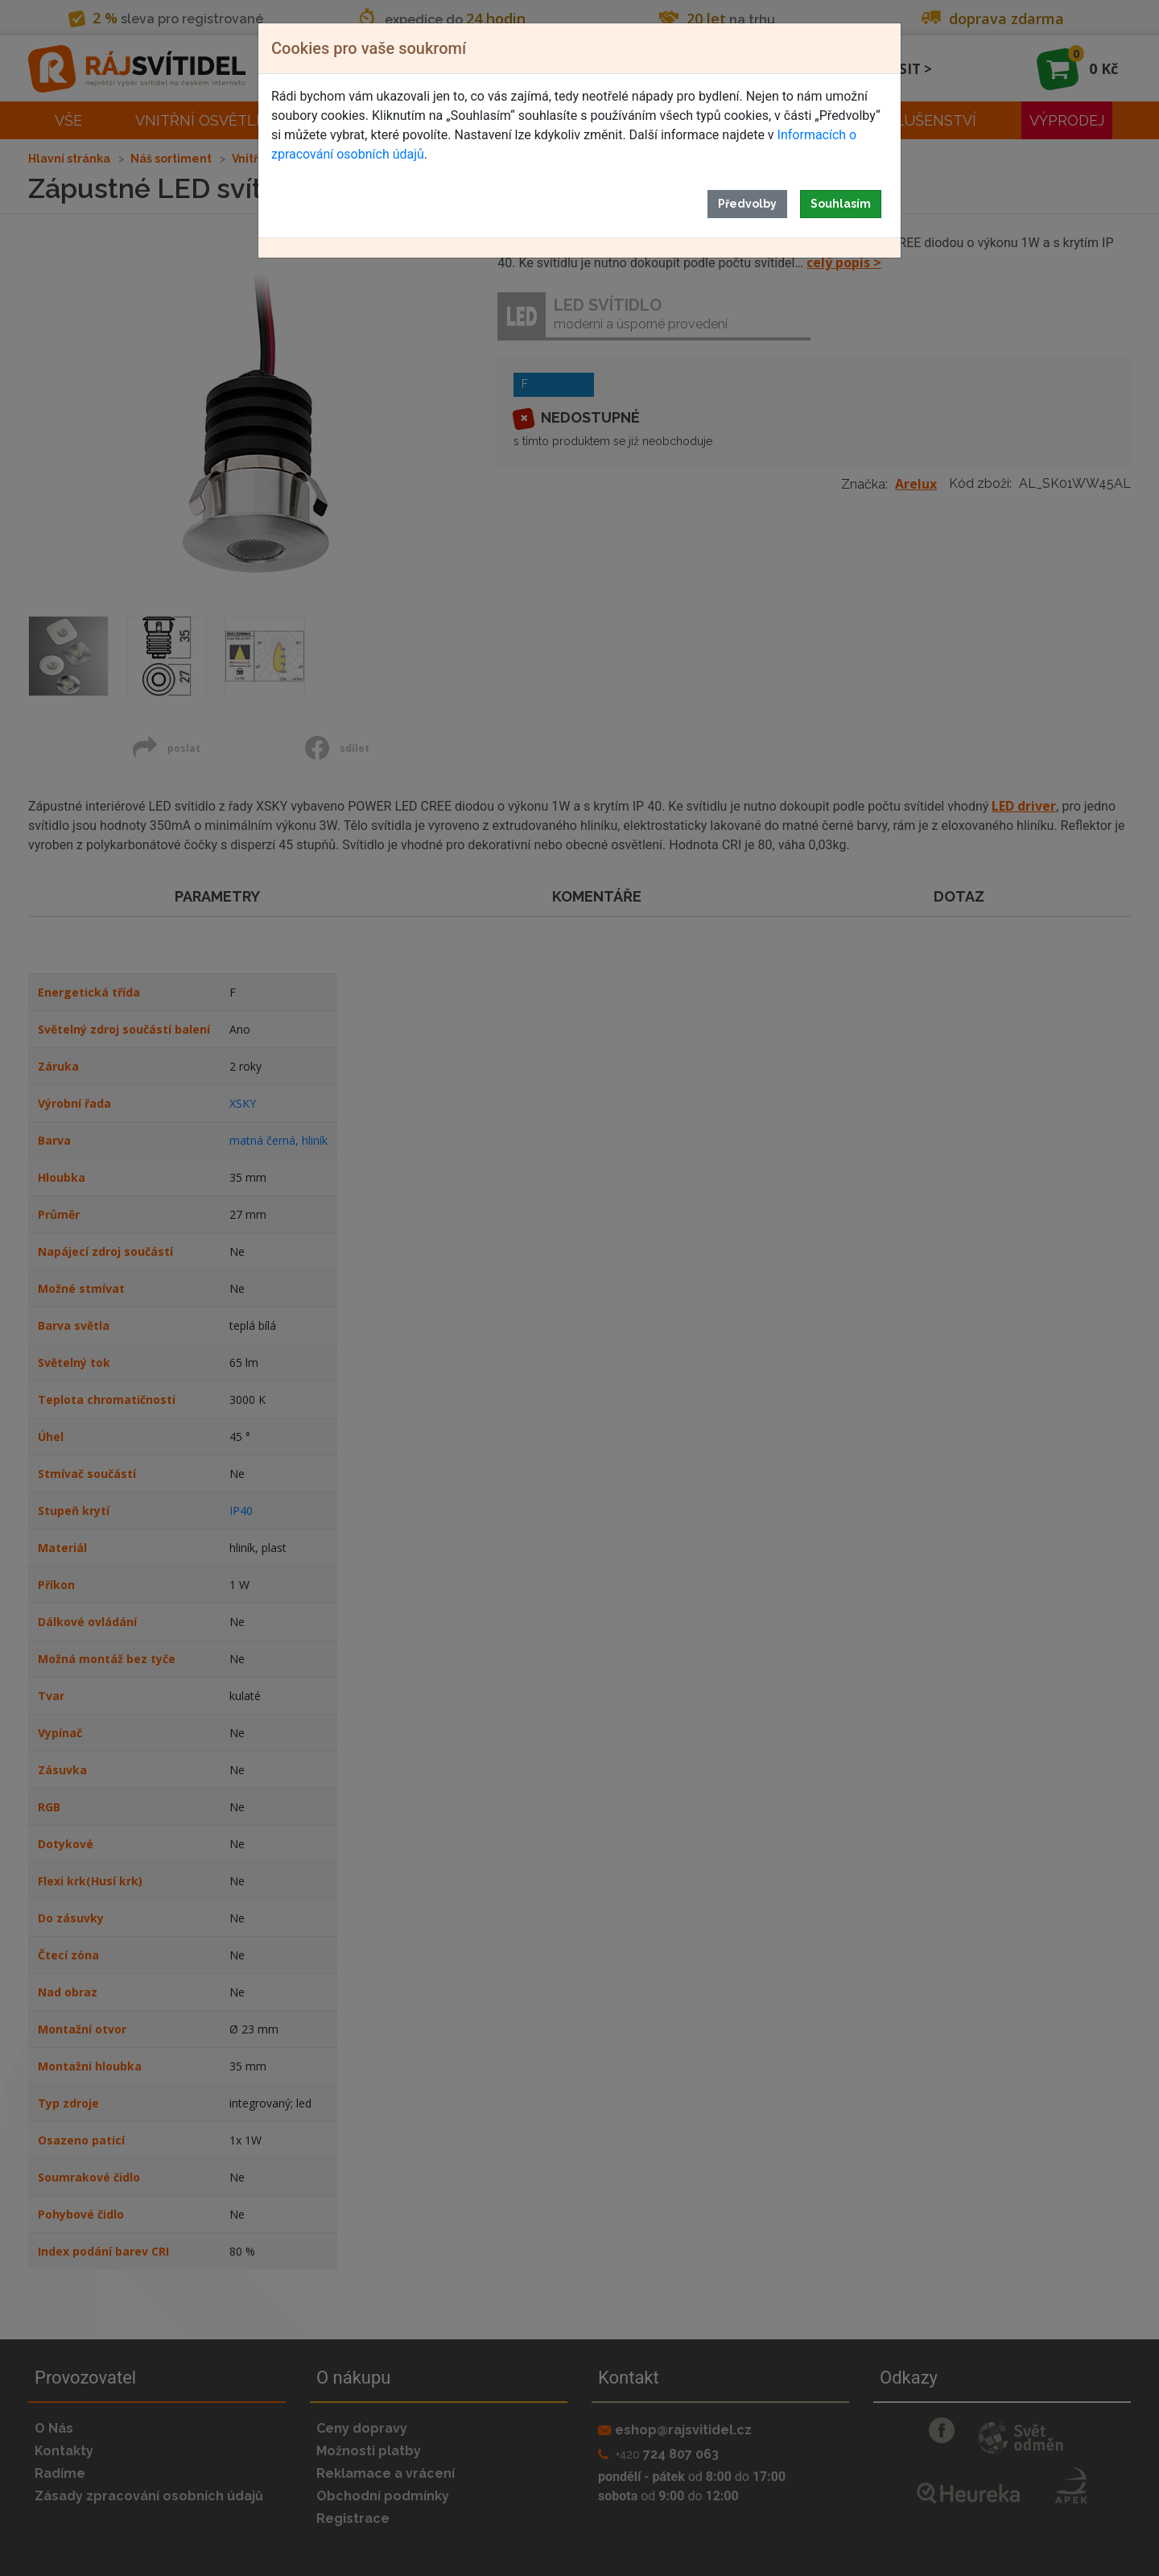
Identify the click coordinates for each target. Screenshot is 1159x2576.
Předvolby (747, 203)
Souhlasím (840, 203)
